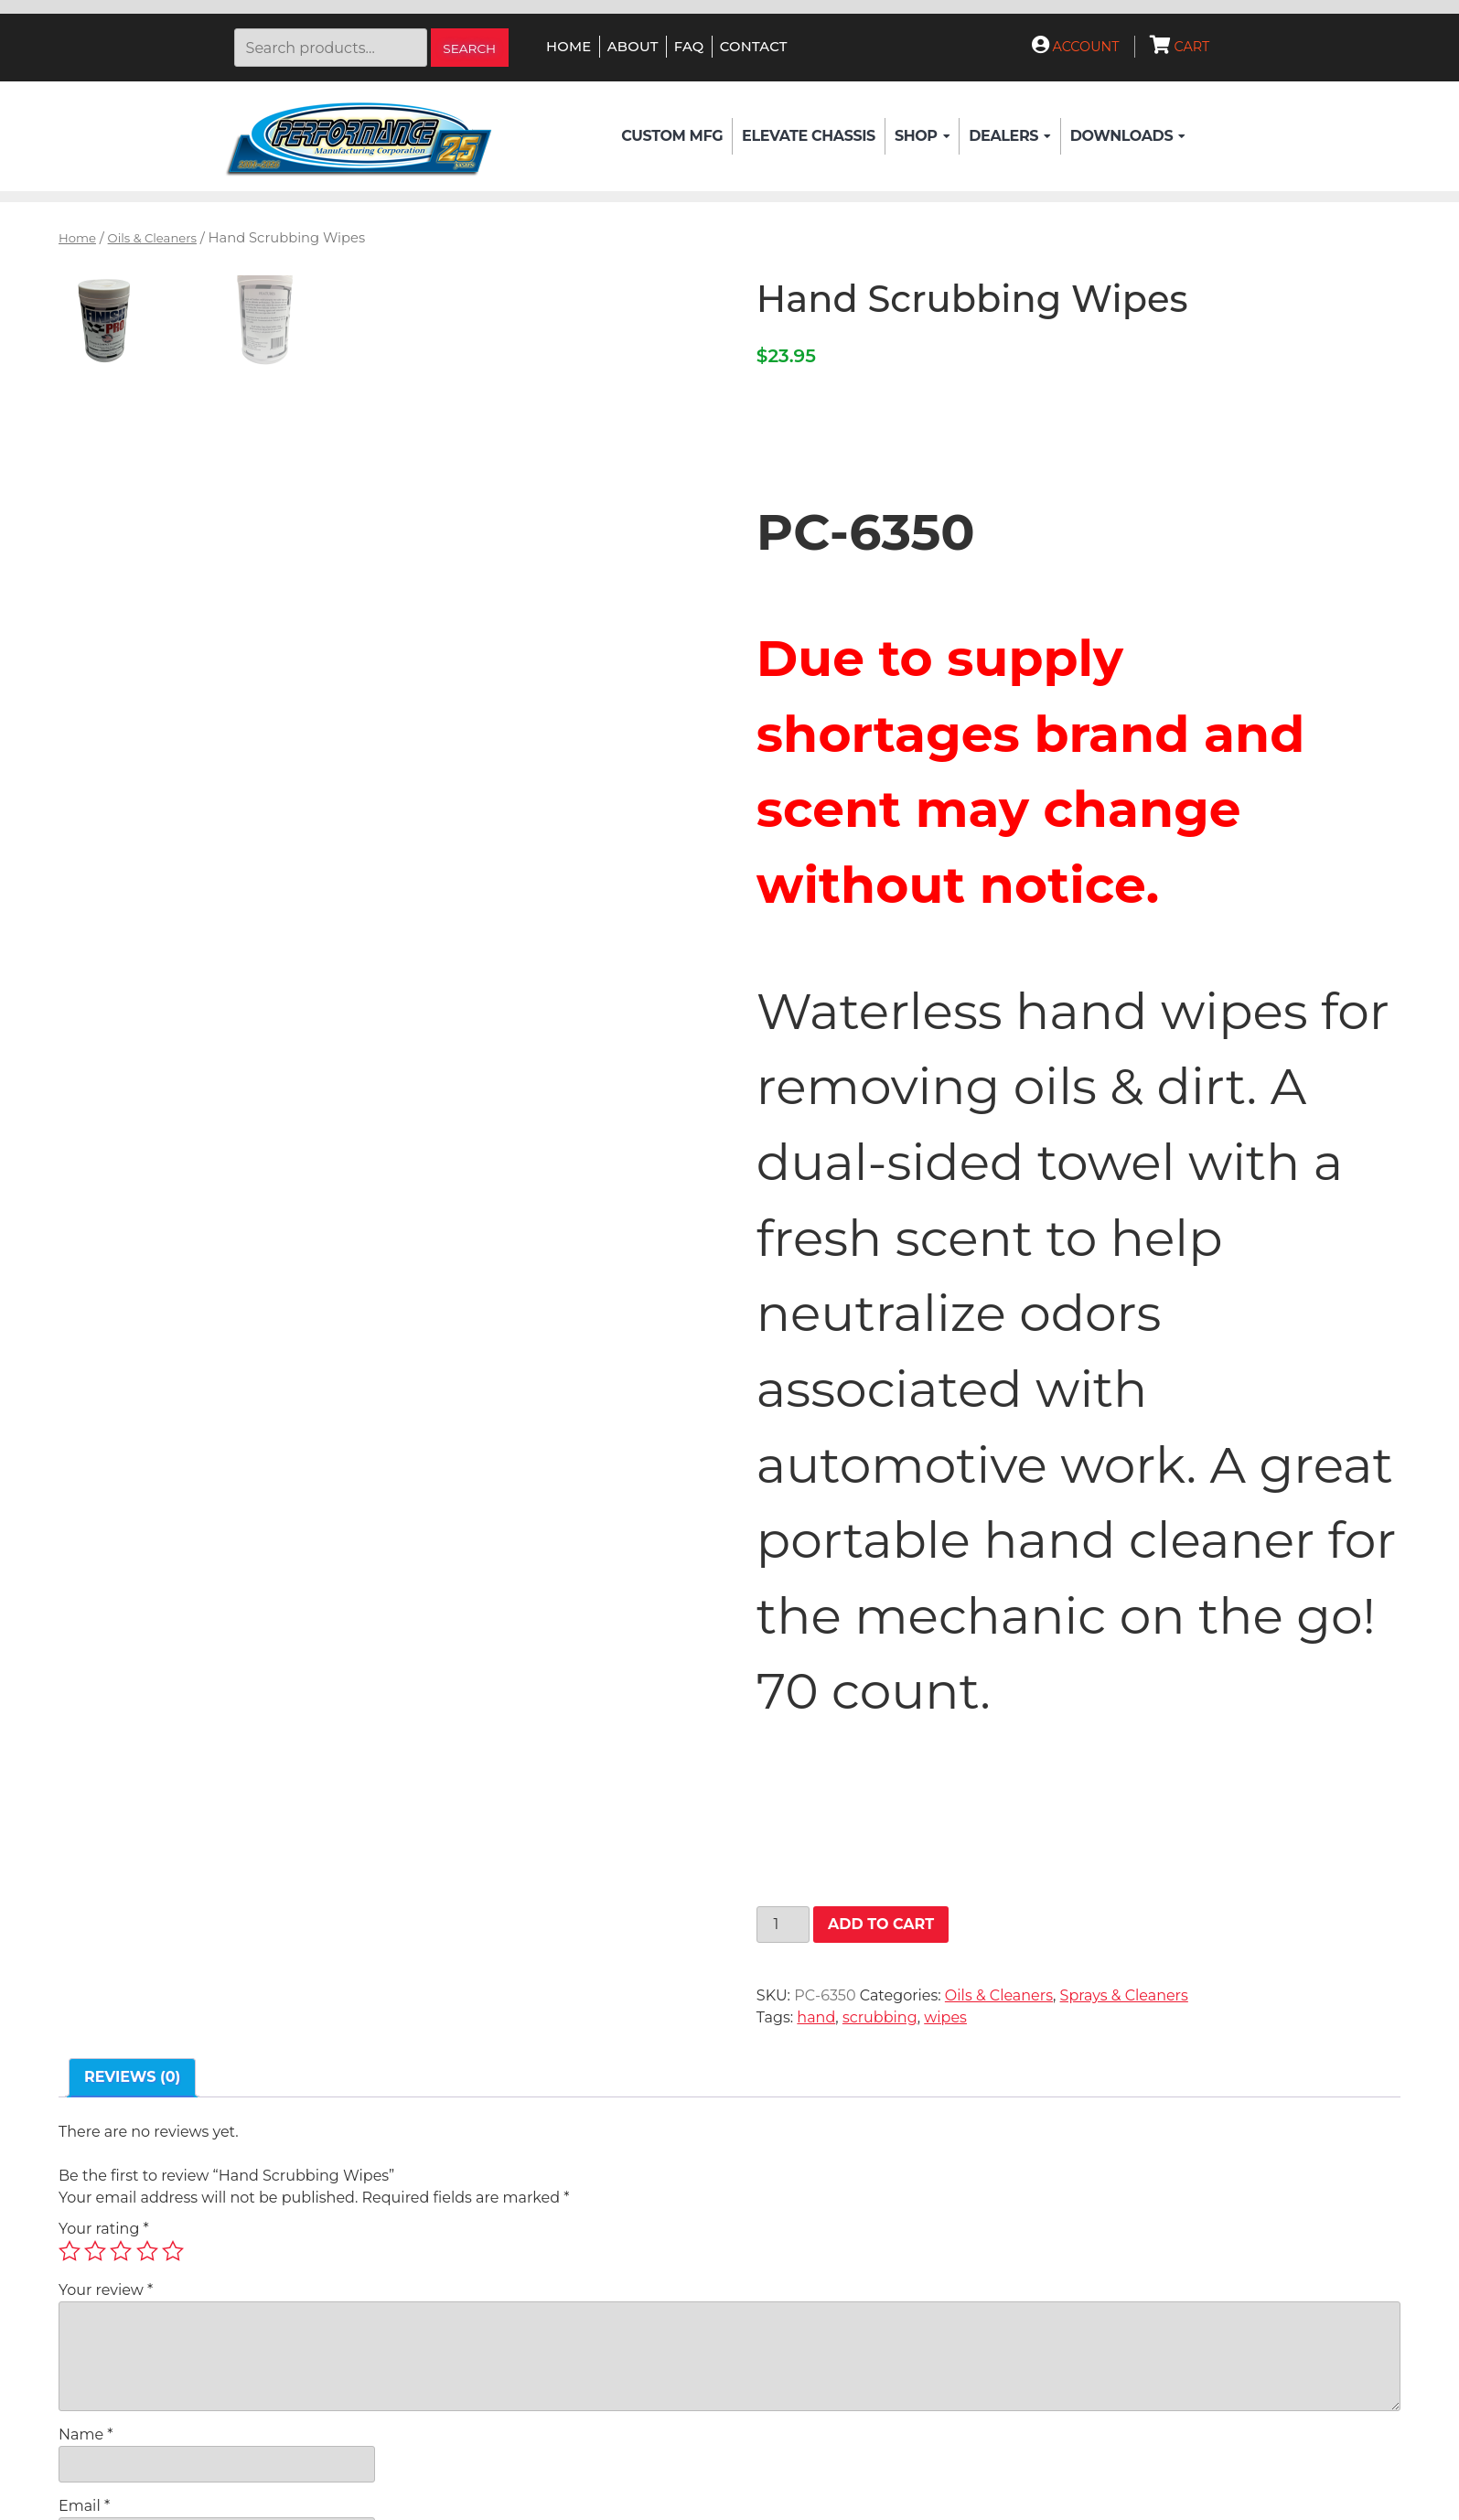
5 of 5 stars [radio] (173, 2251)
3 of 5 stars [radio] (121, 2251)
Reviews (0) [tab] (132, 2077)
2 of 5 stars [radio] (95, 2251)
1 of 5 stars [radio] (69, 2251)
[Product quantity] (783, 1924)
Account (1076, 46)
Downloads (1127, 136)
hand (816, 2017)
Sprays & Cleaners (1124, 1995)
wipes (945, 2017)
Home (568, 46)
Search (469, 48)
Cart (1180, 46)
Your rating (104, 2228)
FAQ (689, 46)
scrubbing (879, 2017)
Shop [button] (922, 136)
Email (84, 2506)
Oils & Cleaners (152, 238)
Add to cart (881, 1924)
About (633, 46)
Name (86, 2434)
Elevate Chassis (808, 136)
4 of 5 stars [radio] (147, 2251)
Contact (754, 46)
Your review (106, 2290)
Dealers (1009, 136)
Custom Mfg (672, 136)
